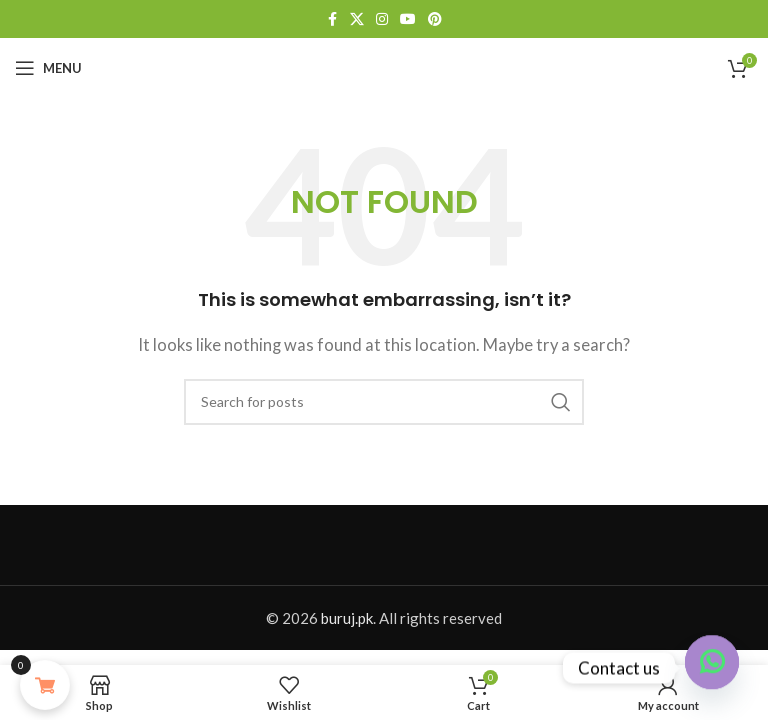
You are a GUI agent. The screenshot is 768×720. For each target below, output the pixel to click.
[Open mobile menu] (48, 68)
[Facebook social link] (332, 19)
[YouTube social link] (408, 19)
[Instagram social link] (382, 19)
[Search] (384, 402)
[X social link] (357, 19)
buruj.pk (347, 618)
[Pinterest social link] (435, 19)
